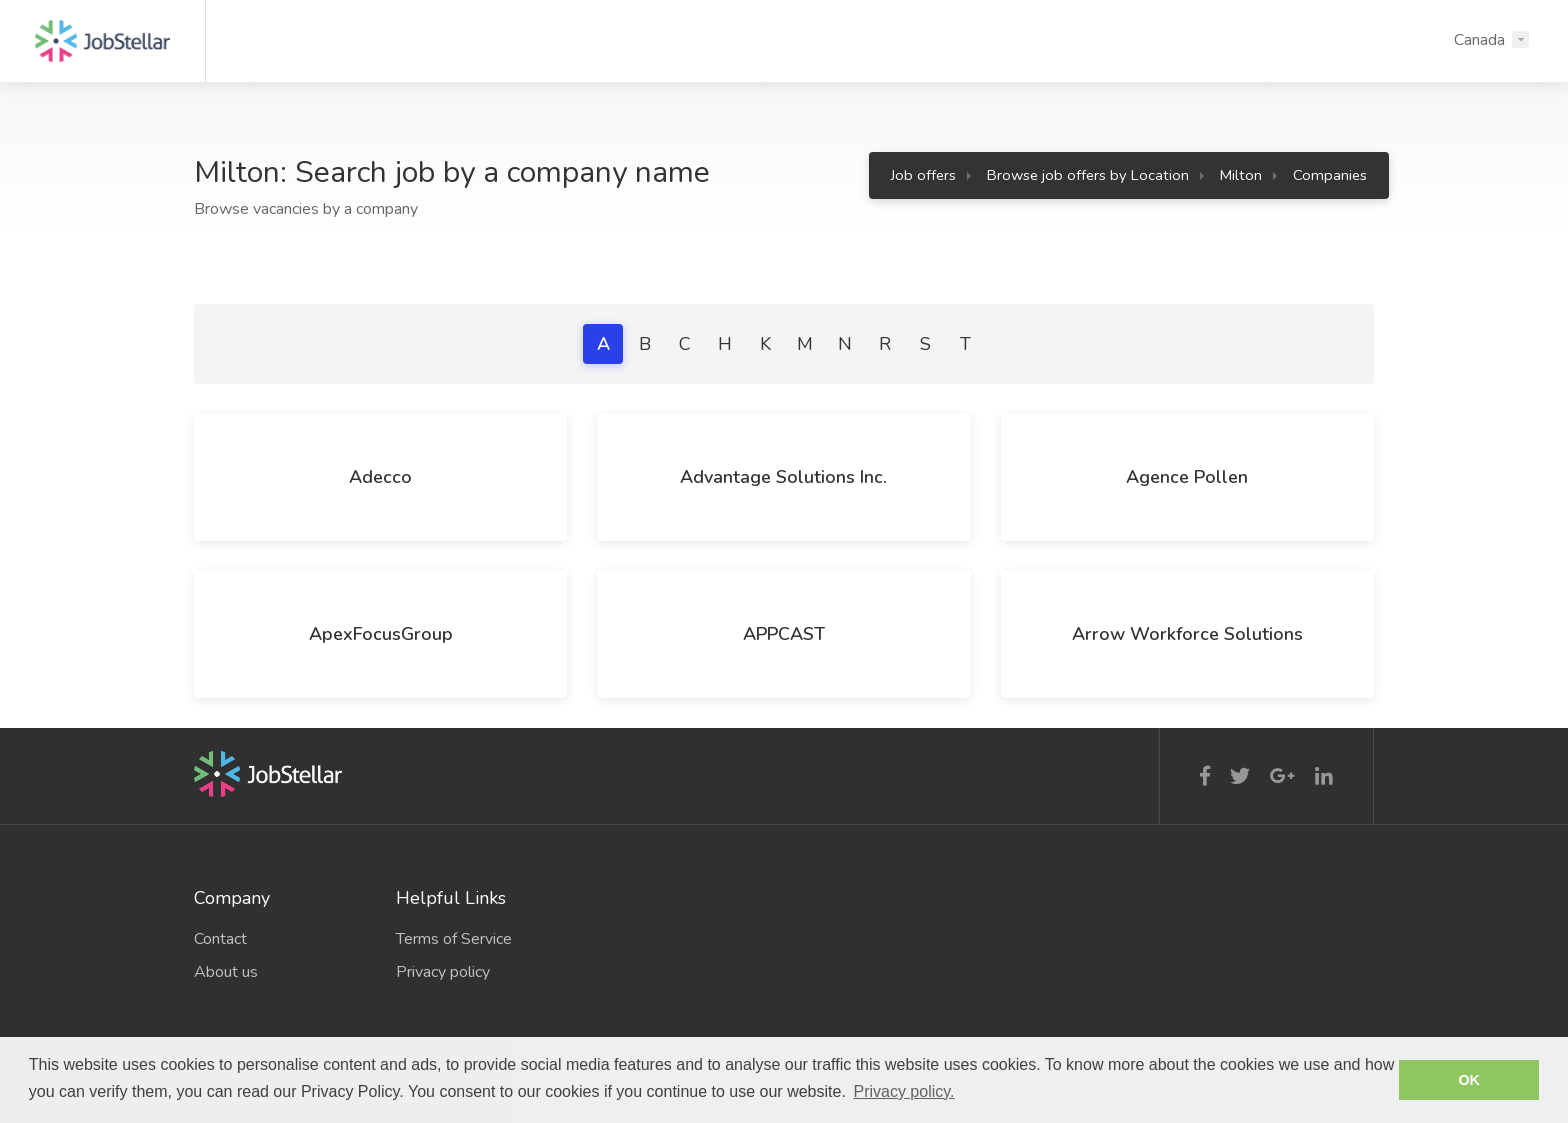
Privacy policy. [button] (903, 1091)
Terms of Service (454, 939)
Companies (1330, 175)
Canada (1479, 40)
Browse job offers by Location (1088, 175)
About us (226, 972)
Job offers (923, 175)
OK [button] (1469, 1080)
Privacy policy (443, 972)
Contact (220, 939)
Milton (1241, 175)
